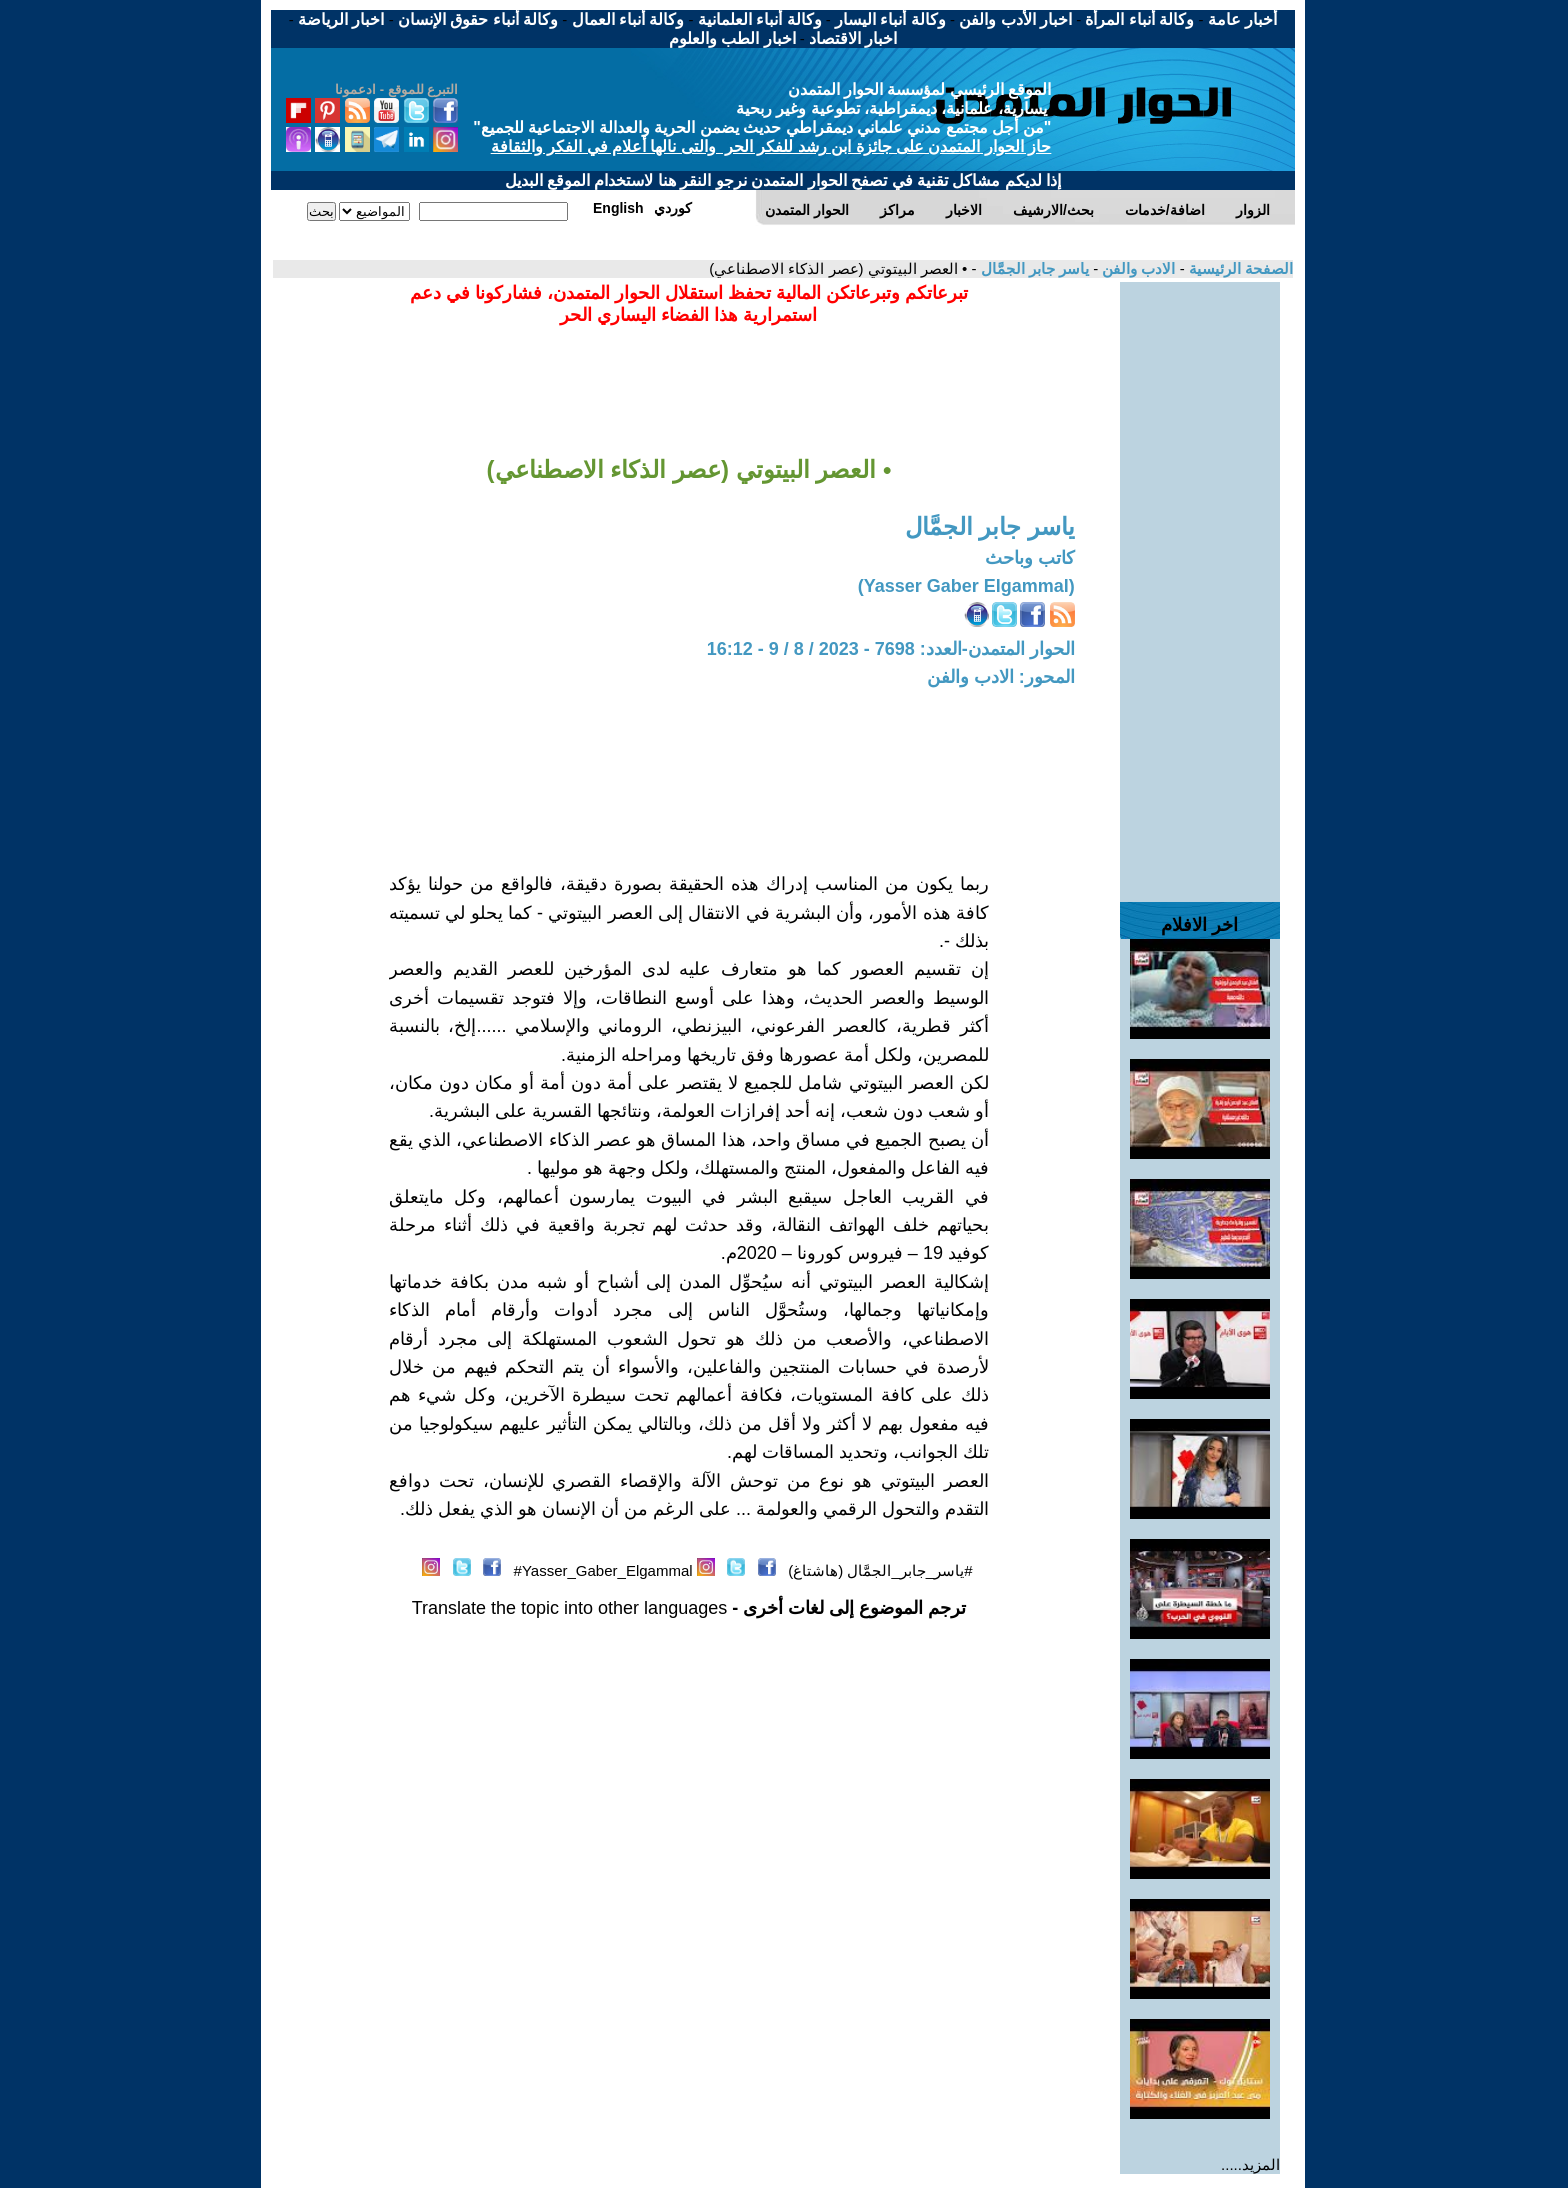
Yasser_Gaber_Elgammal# (603, 1570)
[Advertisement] (1200, 582)
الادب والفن (1136, 268)
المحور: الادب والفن (1001, 677)
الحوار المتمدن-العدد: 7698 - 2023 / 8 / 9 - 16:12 (891, 649)
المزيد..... (1250, 2164)
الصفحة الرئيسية (1239, 268)
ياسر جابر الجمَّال (1032, 268)
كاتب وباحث (1030, 558)
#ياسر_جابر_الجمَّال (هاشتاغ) (880, 1570)
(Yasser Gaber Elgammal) (966, 586)
